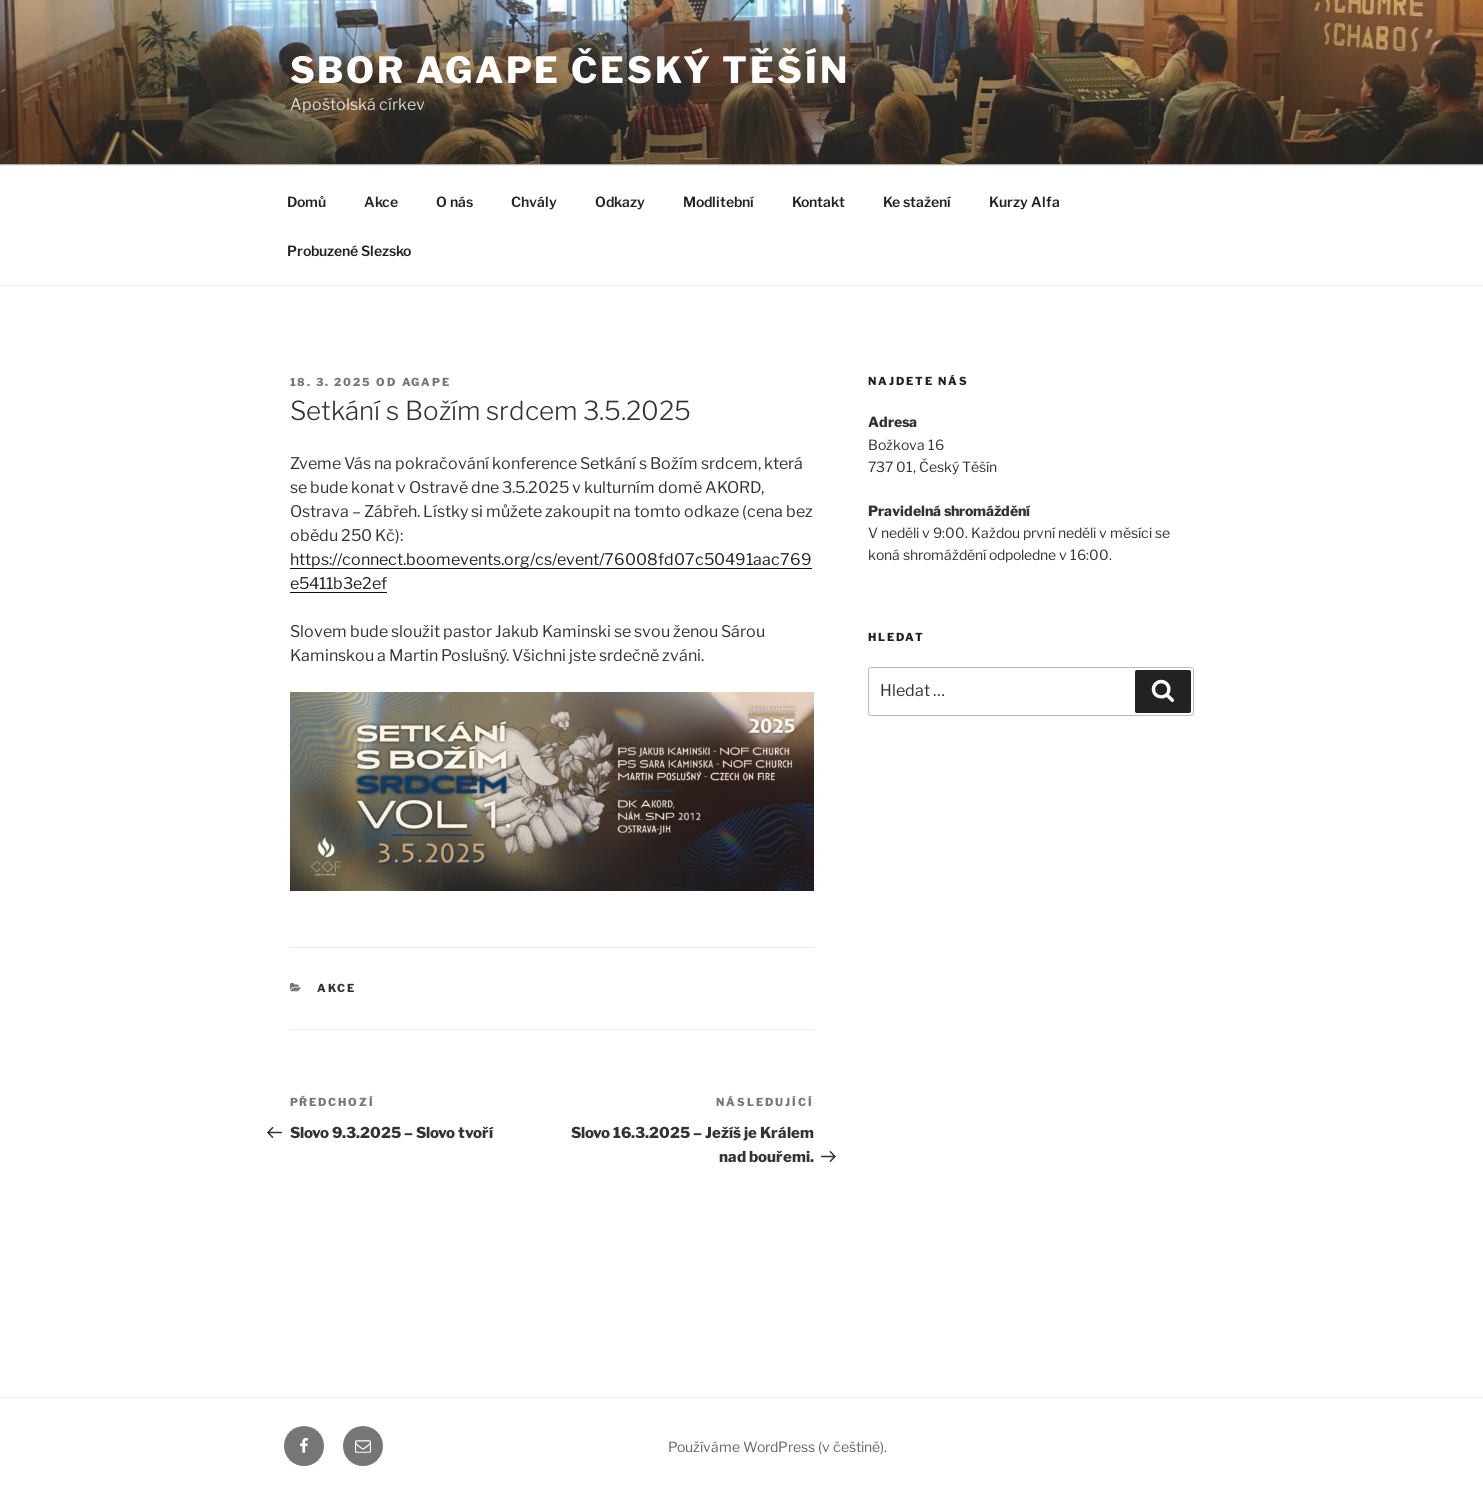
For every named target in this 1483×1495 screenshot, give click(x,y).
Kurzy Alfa (1024, 201)
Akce (381, 201)
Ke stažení (917, 201)
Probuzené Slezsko (349, 250)
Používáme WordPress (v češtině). (777, 1446)
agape (427, 382)
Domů (306, 201)
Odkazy (620, 201)
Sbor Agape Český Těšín (570, 70)
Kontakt (818, 201)
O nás (454, 201)
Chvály (534, 201)
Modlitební (718, 201)
